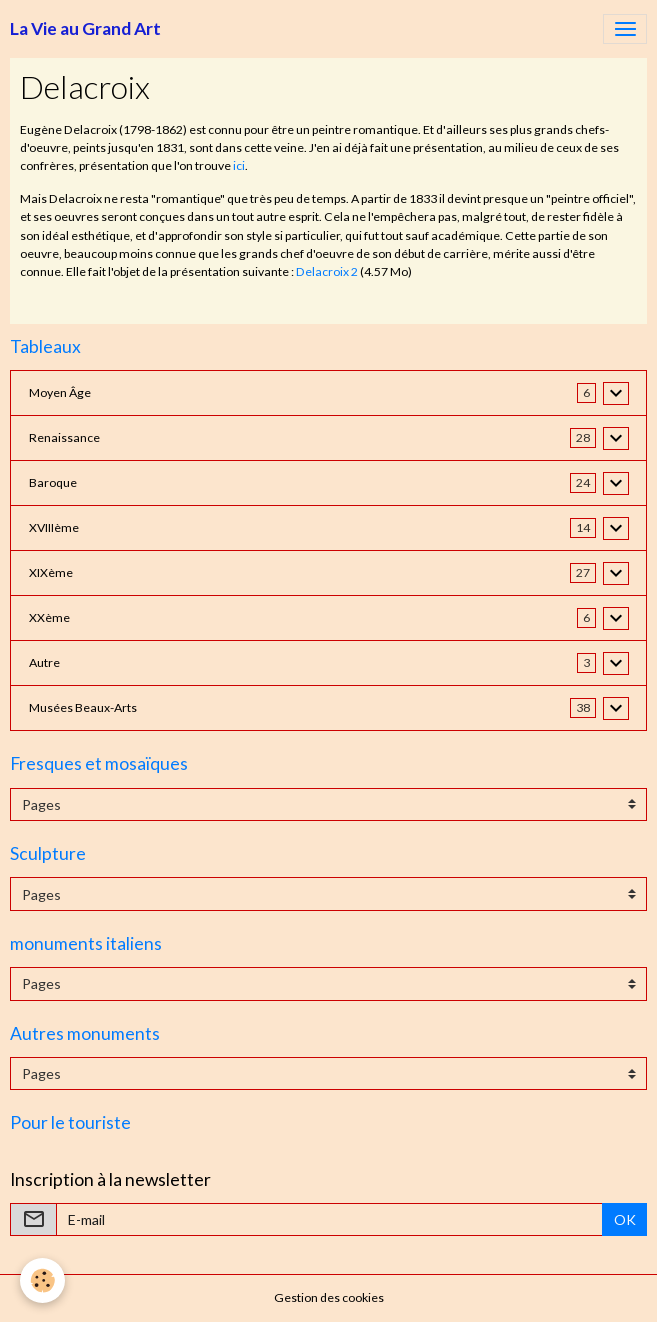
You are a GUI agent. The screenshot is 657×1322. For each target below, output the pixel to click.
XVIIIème (54, 527)
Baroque (53, 482)
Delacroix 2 (327, 271)
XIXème (51, 572)
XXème (49, 617)
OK (625, 1219)
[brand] (85, 29)
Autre (44, 662)
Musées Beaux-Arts (83, 707)
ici (239, 165)
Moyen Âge (60, 392)
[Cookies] (42, 1280)
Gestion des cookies (329, 1297)
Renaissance (64, 437)
